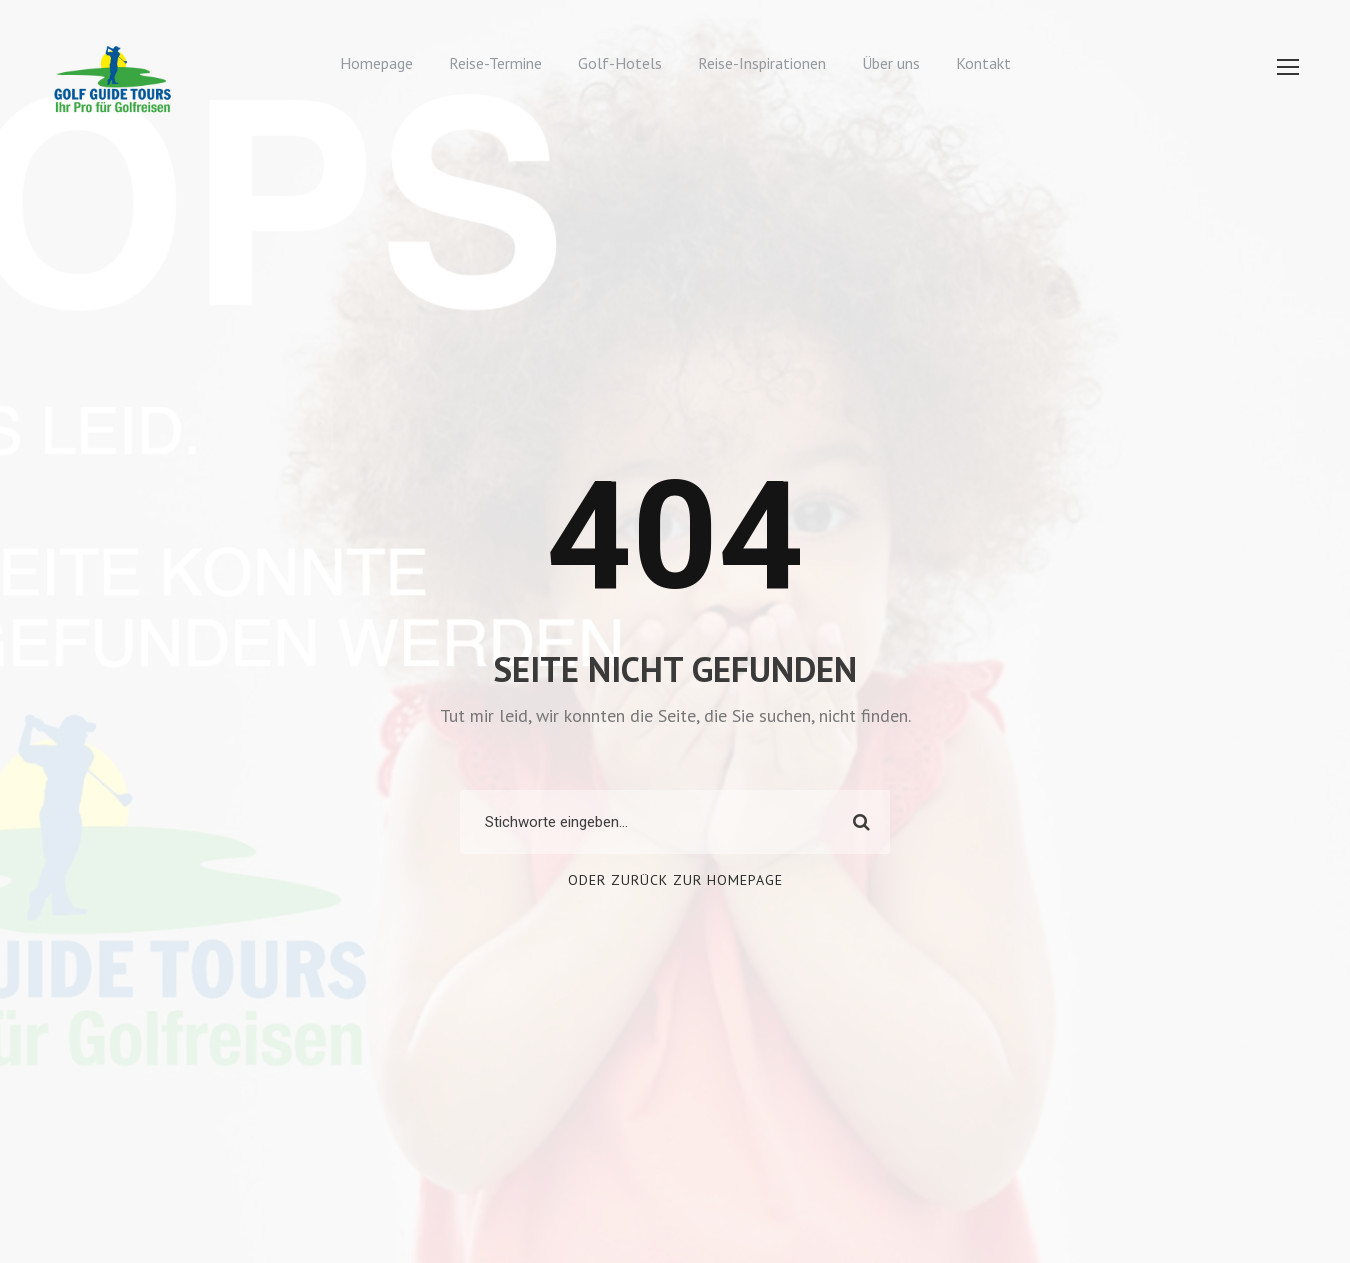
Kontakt (983, 63)
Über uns (891, 63)
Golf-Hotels (620, 63)
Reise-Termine (495, 63)
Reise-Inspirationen (762, 63)
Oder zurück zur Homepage (675, 880)
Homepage (376, 63)
